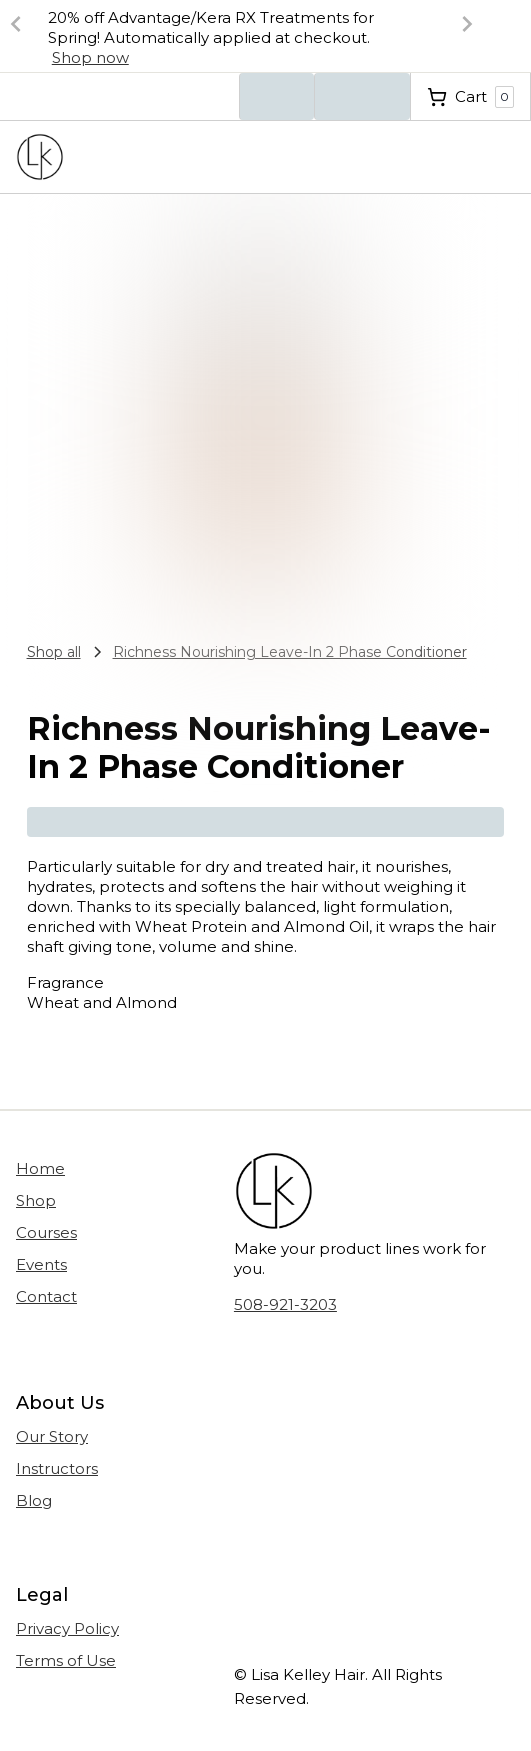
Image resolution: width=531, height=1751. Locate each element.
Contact (46, 1296)
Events (41, 1264)
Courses (46, 1232)
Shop (36, 1200)
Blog (34, 1500)
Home (40, 1168)
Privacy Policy (67, 1628)
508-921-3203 (285, 1304)
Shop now (90, 57)
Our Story (52, 1436)
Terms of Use (66, 1660)
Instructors (57, 1468)
